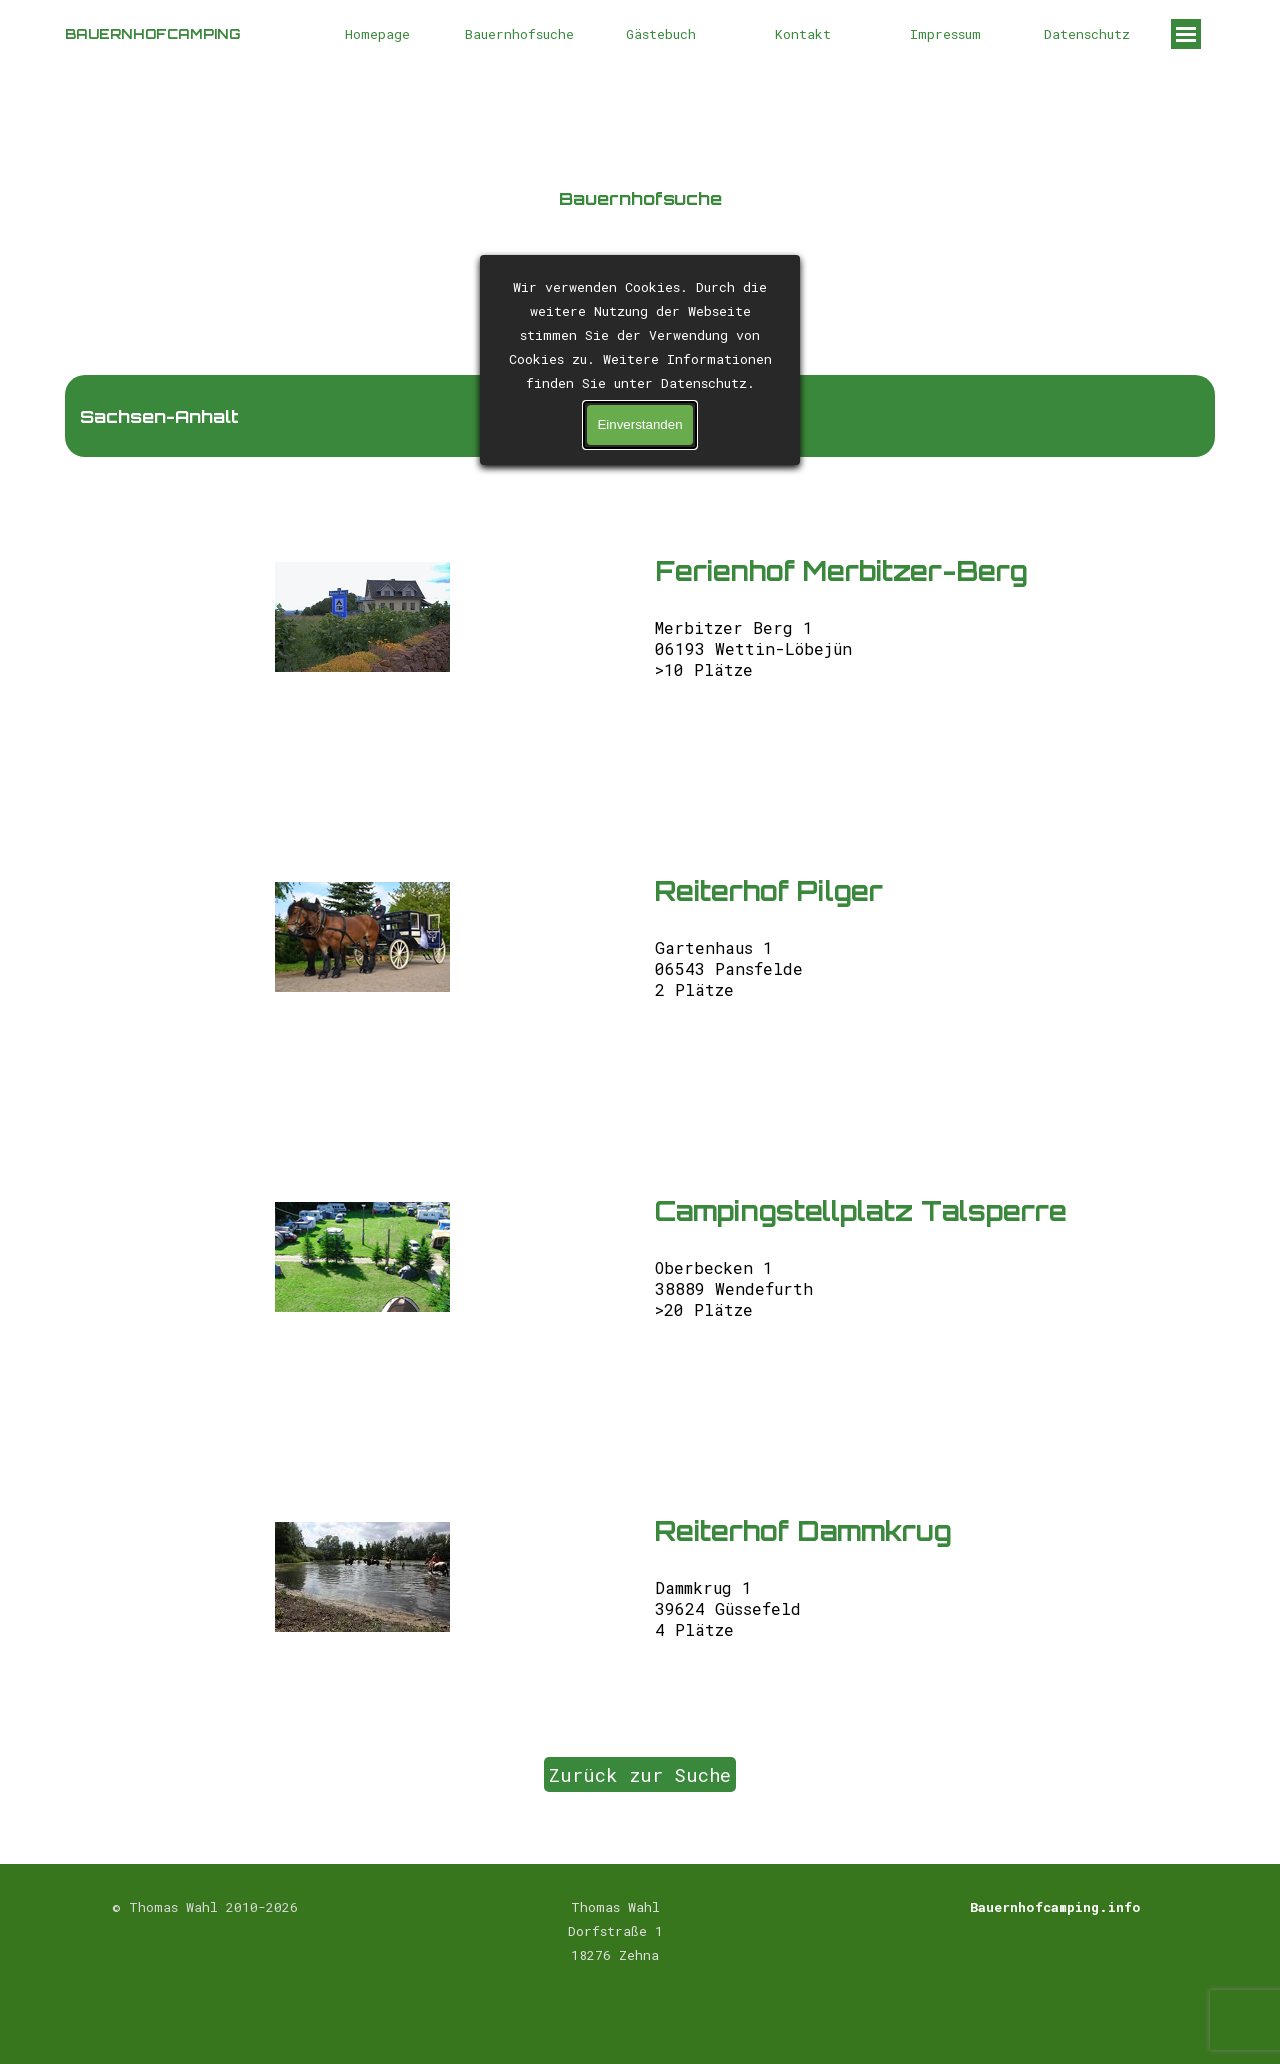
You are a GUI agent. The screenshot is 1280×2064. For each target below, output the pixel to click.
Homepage (377, 34)
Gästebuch (661, 34)
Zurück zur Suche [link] (640, 1774)
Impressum (945, 34)
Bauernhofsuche (519, 34)
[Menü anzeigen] (1186, 34)
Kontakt (803, 34)
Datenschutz (1087, 34)
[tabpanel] (640, 216)
